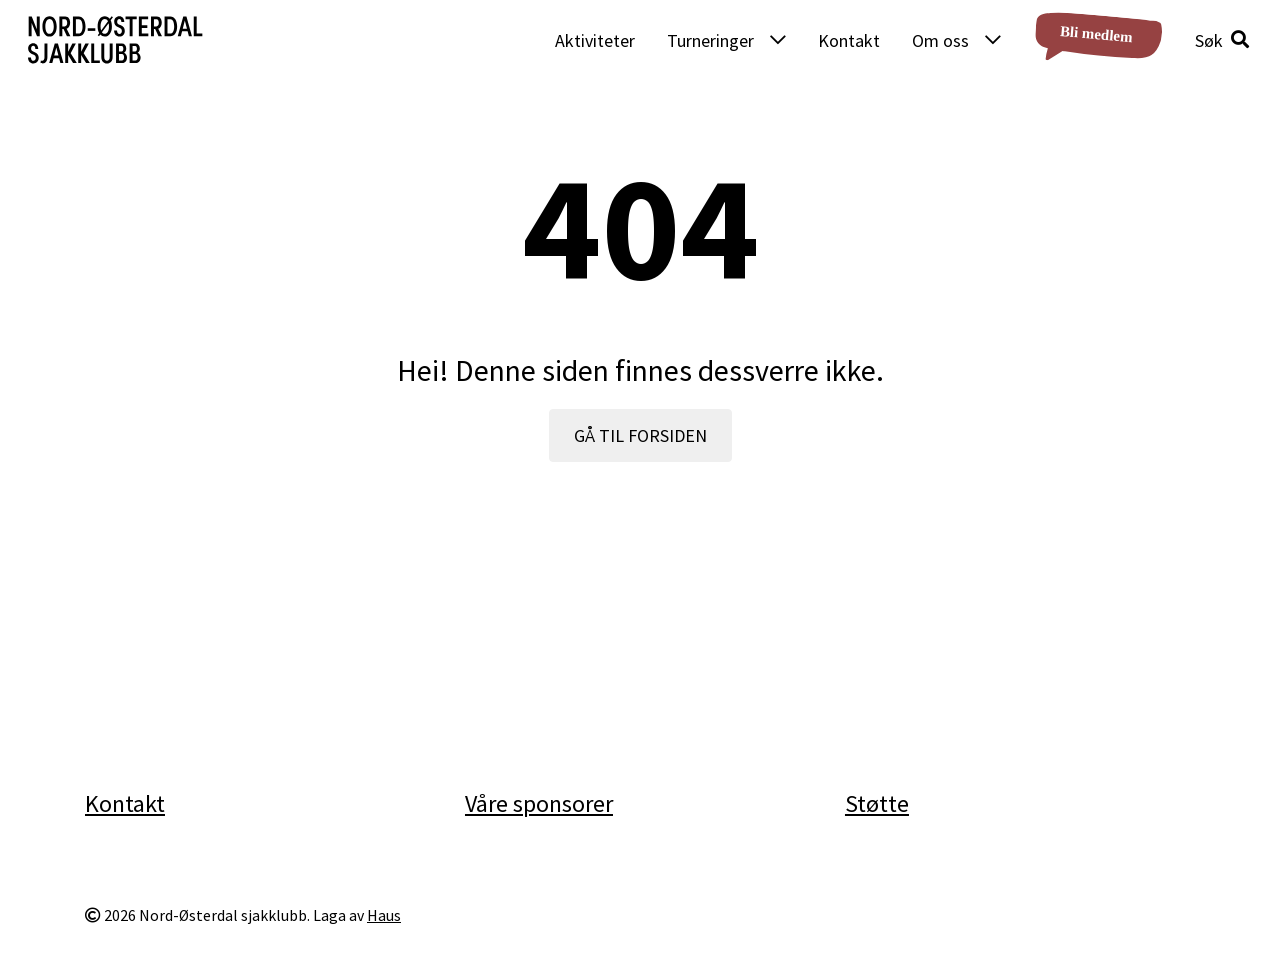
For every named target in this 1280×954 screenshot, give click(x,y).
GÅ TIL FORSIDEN (640, 435)
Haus (384, 915)
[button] (1222, 40)
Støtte (877, 803)
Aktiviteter (595, 40)
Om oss (940, 40)
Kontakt (849, 40)
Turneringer (710, 40)
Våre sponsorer (539, 803)
